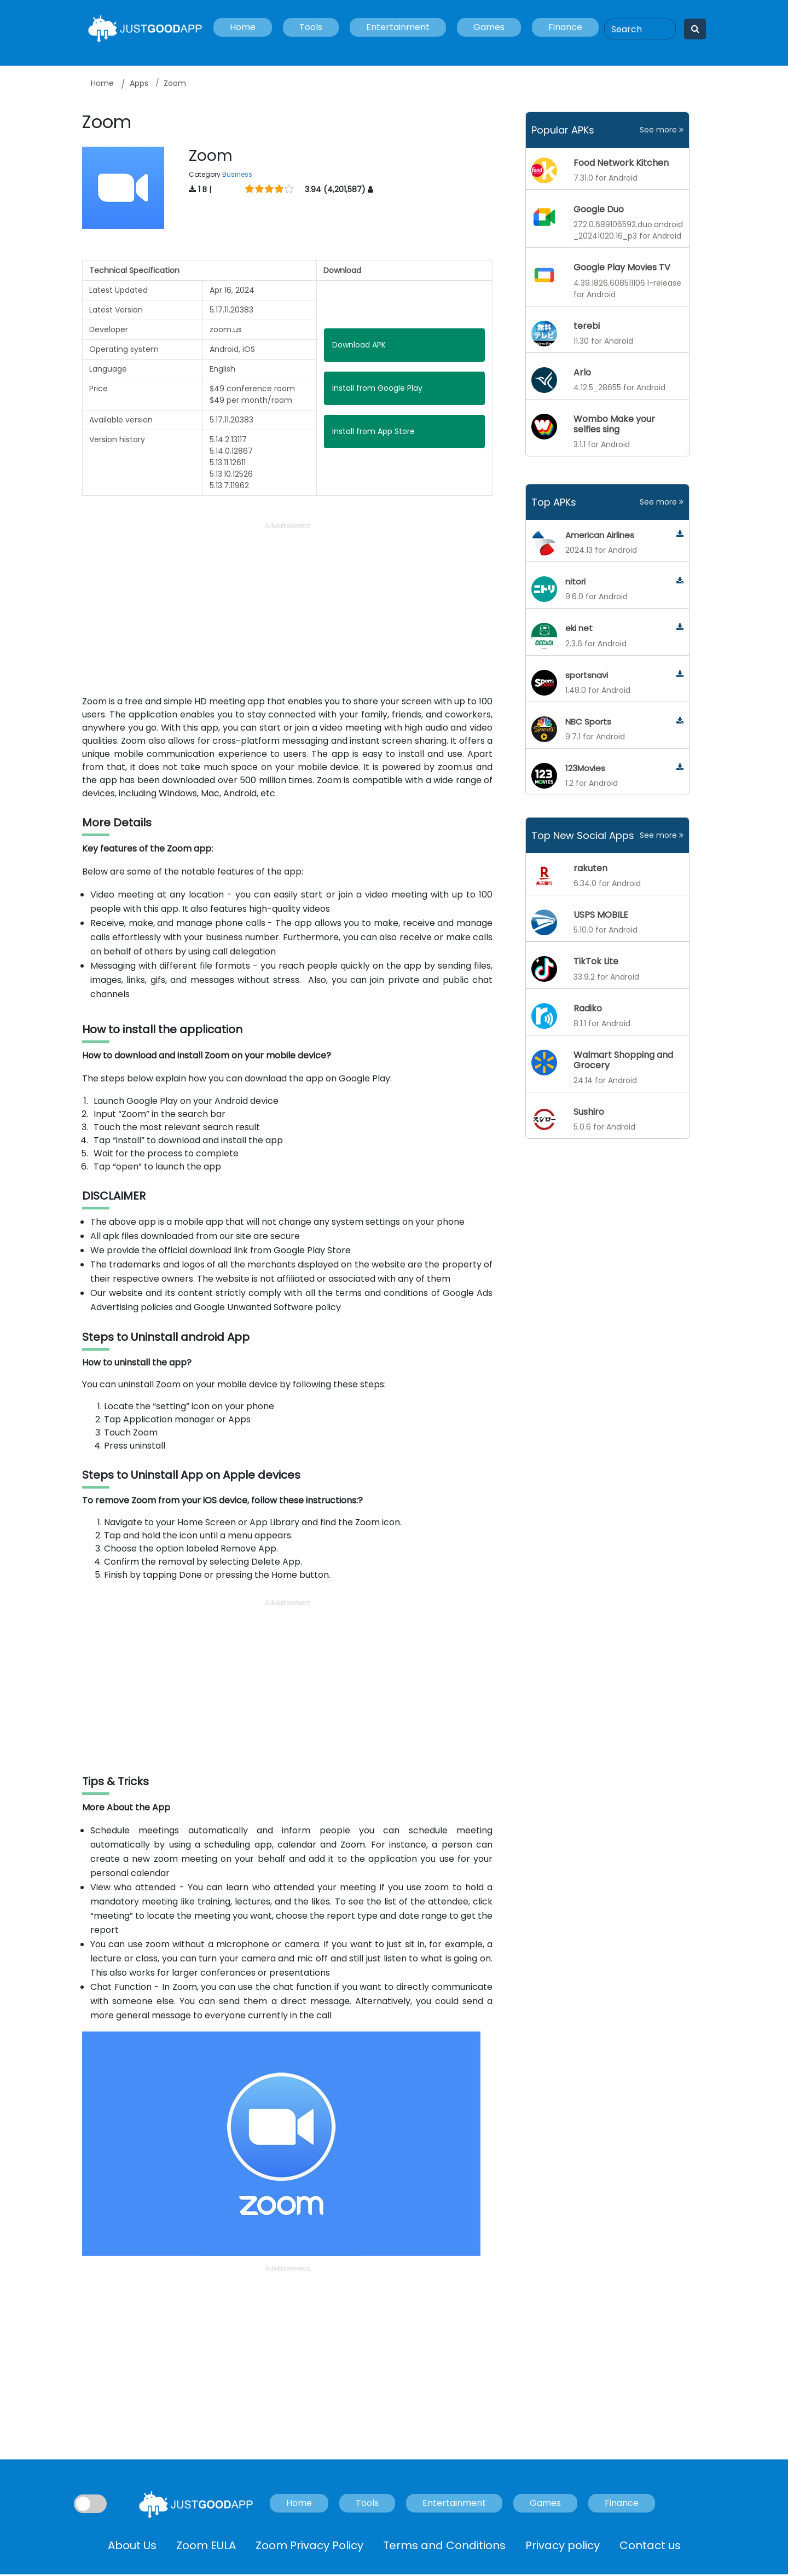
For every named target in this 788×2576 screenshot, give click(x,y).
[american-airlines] (679, 534)
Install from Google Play (377, 388)
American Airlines (599, 535)
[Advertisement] (287, 608)
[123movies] (679, 767)
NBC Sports (588, 721)
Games (489, 27)
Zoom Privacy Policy (309, 2545)
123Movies (585, 768)
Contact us (650, 2545)
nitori (575, 581)
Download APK (359, 344)
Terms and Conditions (444, 2545)
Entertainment (398, 27)
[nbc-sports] (679, 721)
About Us (132, 2545)
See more (661, 129)
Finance (565, 27)
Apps (139, 83)
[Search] (640, 29)
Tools (310, 27)
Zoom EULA (206, 2545)
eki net (579, 628)
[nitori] (679, 581)
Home (243, 27)
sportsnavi (586, 675)
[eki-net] (679, 627)
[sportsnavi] (679, 674)
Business (237, 174)
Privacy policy (562, 2545)
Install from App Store (373, 431)
